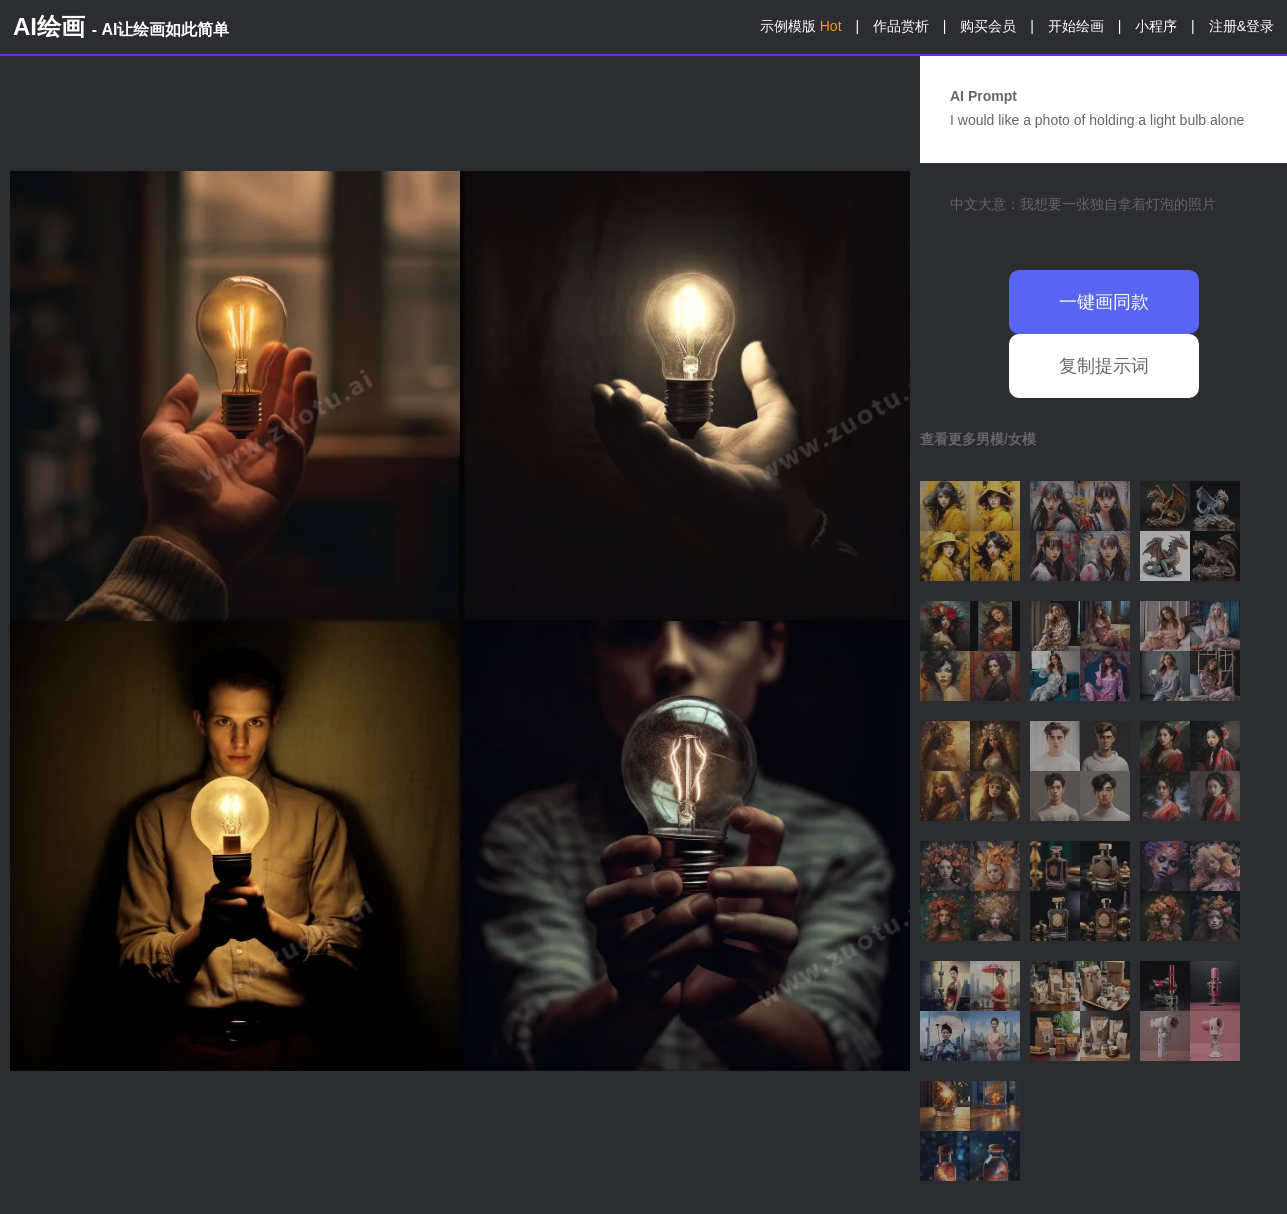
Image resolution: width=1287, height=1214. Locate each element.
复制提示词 (1104, 366)
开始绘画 (1076, 26)
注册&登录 (1241, 26)
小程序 (1156, 26)
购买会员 (988, 26)
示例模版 (801, 26)
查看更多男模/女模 (978, 439)
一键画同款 (1104, 302)
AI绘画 (121, 26)
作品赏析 (901, 26)
